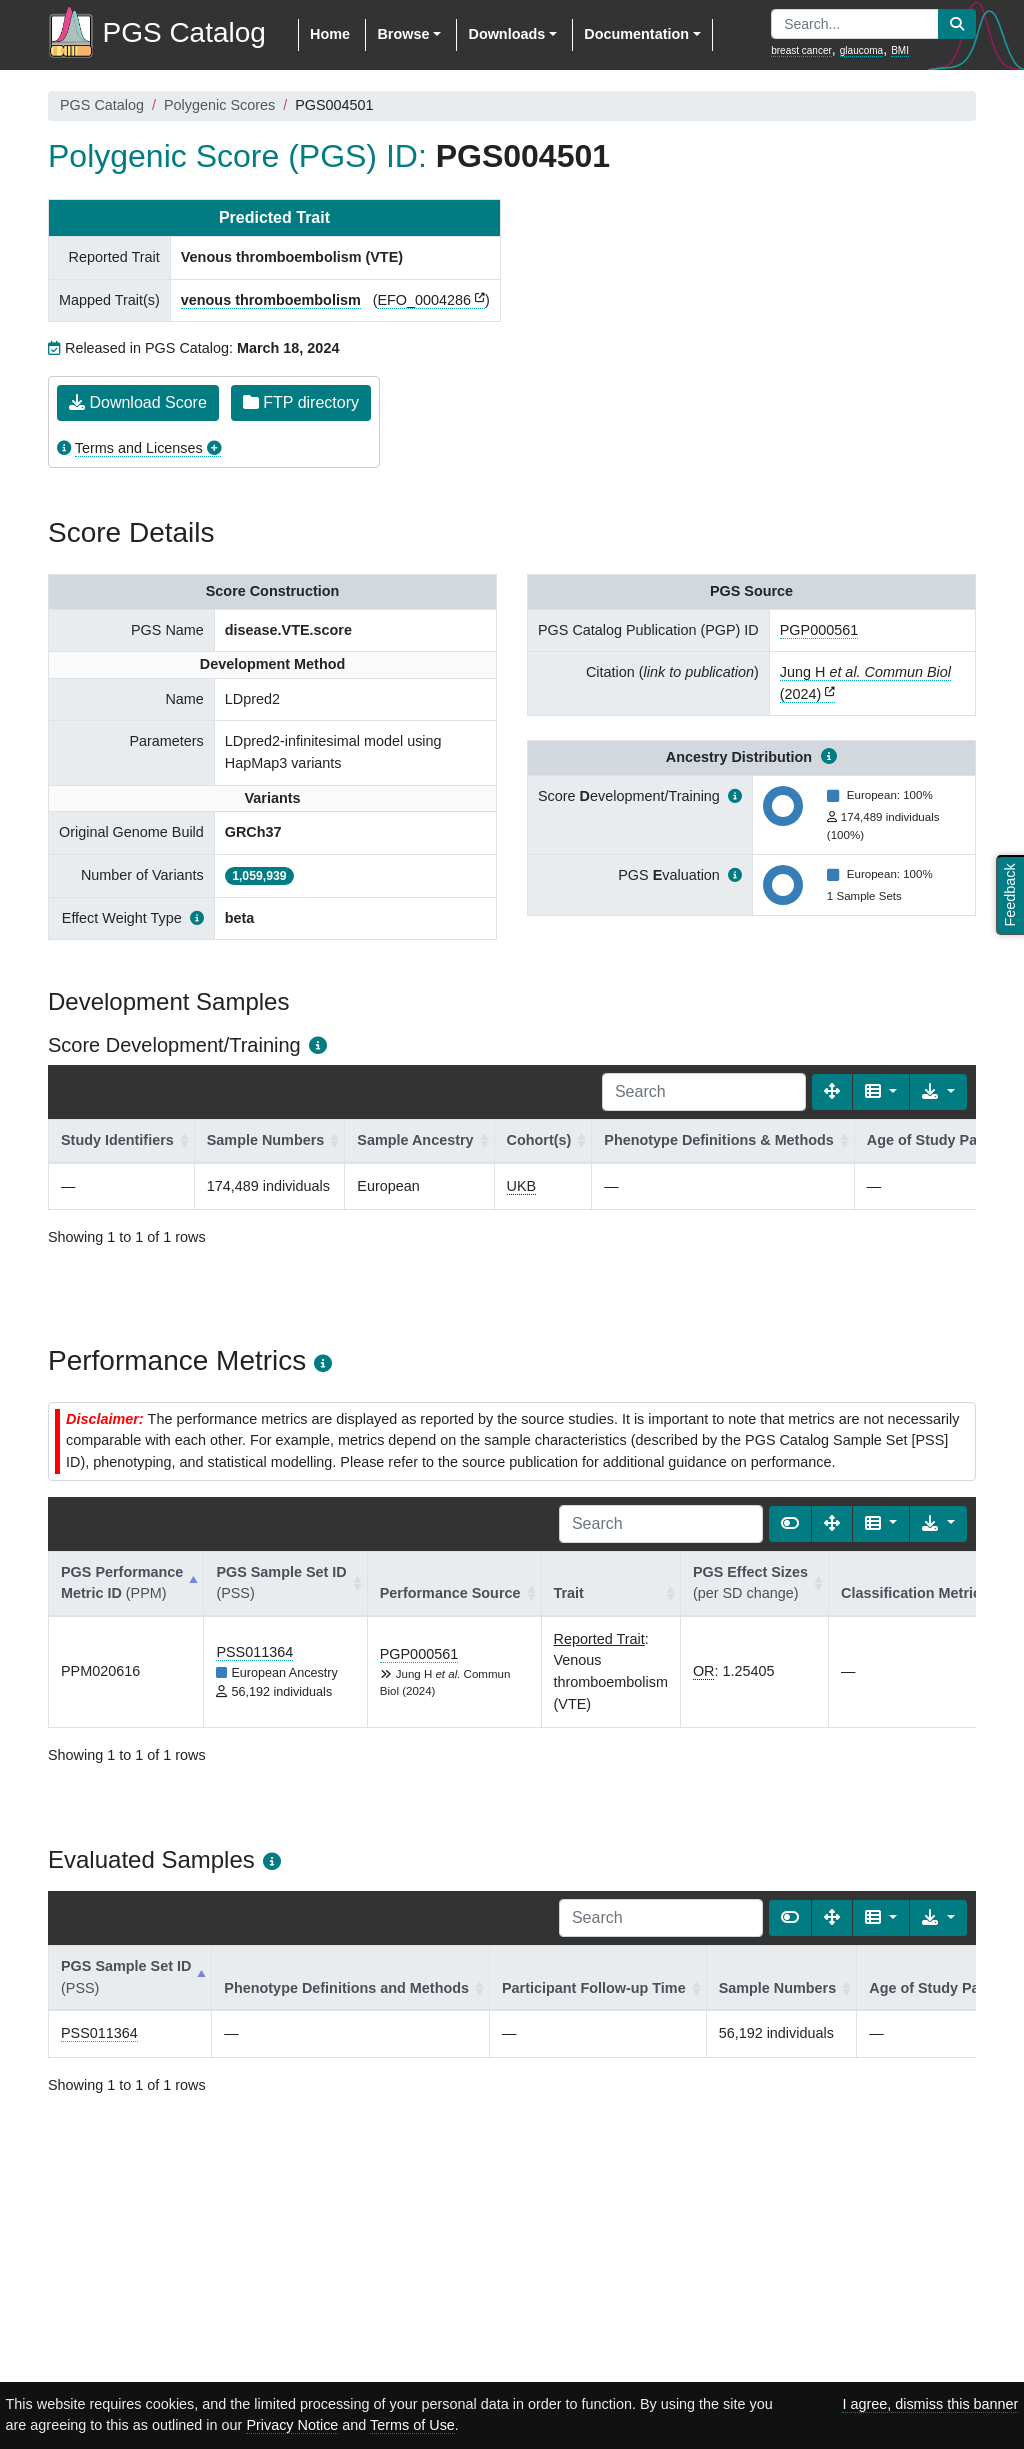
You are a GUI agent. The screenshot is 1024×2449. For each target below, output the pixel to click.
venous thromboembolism (271, 300)
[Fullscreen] (832, 1092)
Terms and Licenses (139, 448)
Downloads (506, 34)
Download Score (138, 402)
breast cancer (801, 50)
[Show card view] (790, 1524)
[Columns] (881, 1092)
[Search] (704, 1092)
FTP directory (301, 402)
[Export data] (938, 1092)
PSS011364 (254, 1652)
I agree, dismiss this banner (930, 2404)
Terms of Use (412, 2425)
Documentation (636, 34)
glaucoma (861, 50)
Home (330, 34)
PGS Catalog (102, 105)
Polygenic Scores (219, 105)
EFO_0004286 (424, 300)
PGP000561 (819, 630)
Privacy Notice (292, 2425)
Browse (403, 34)
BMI (900, 50)
